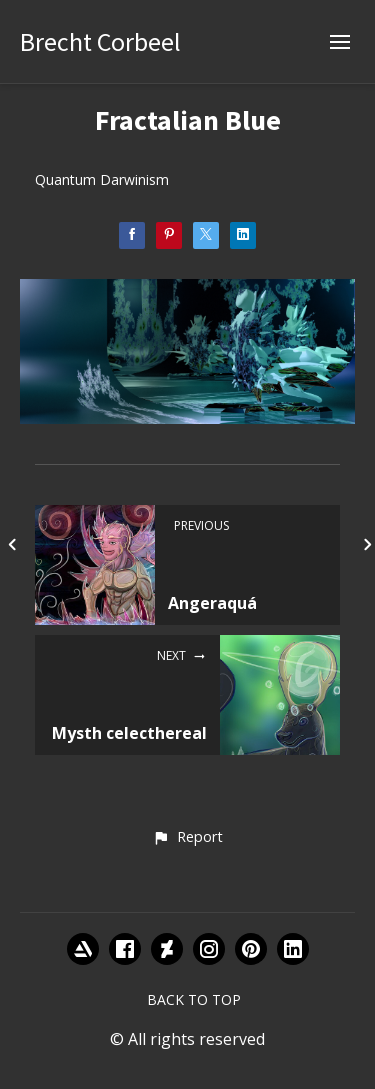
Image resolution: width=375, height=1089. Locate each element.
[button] (187, 838)
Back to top (194, 999)
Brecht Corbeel (100, 41)
